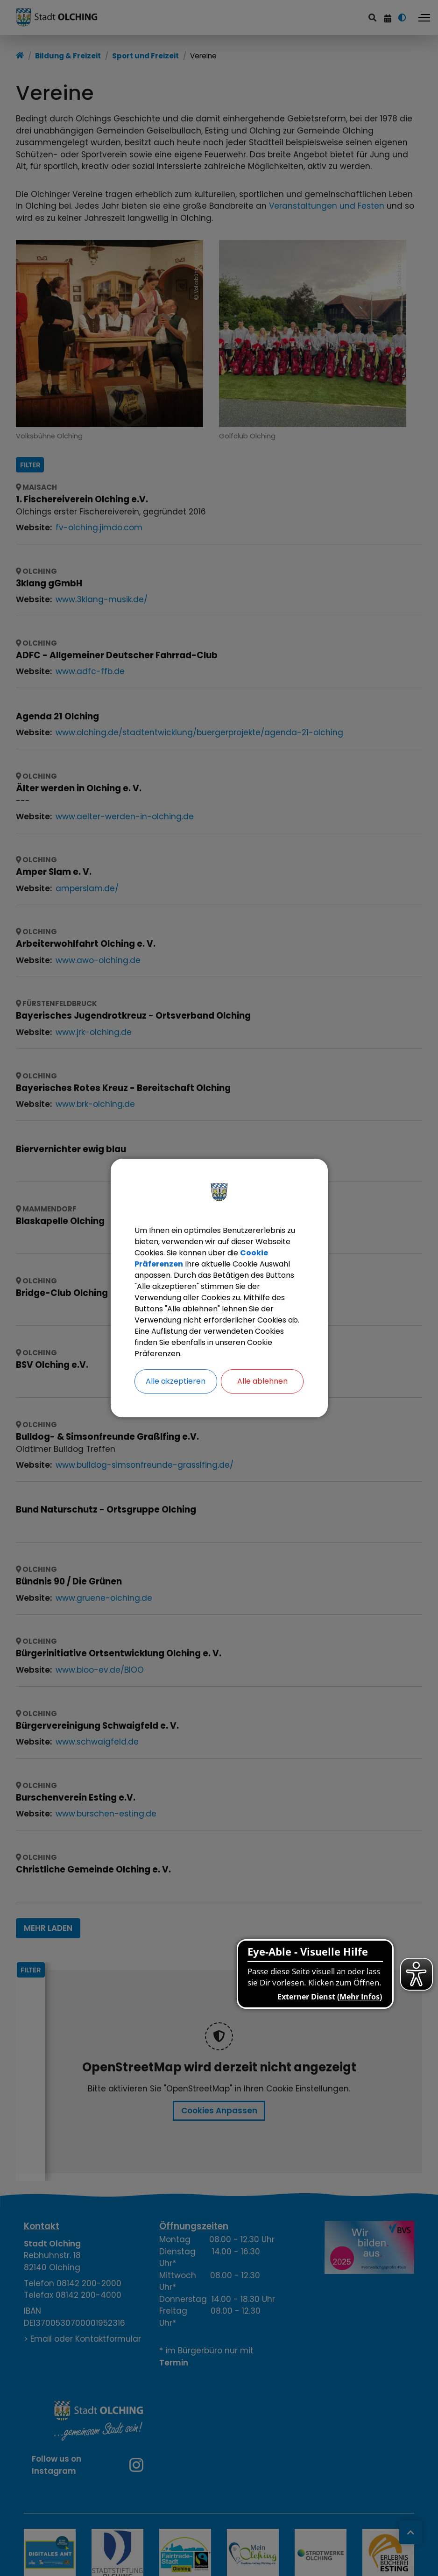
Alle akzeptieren (175, 1381)
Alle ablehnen (262, 1381)
